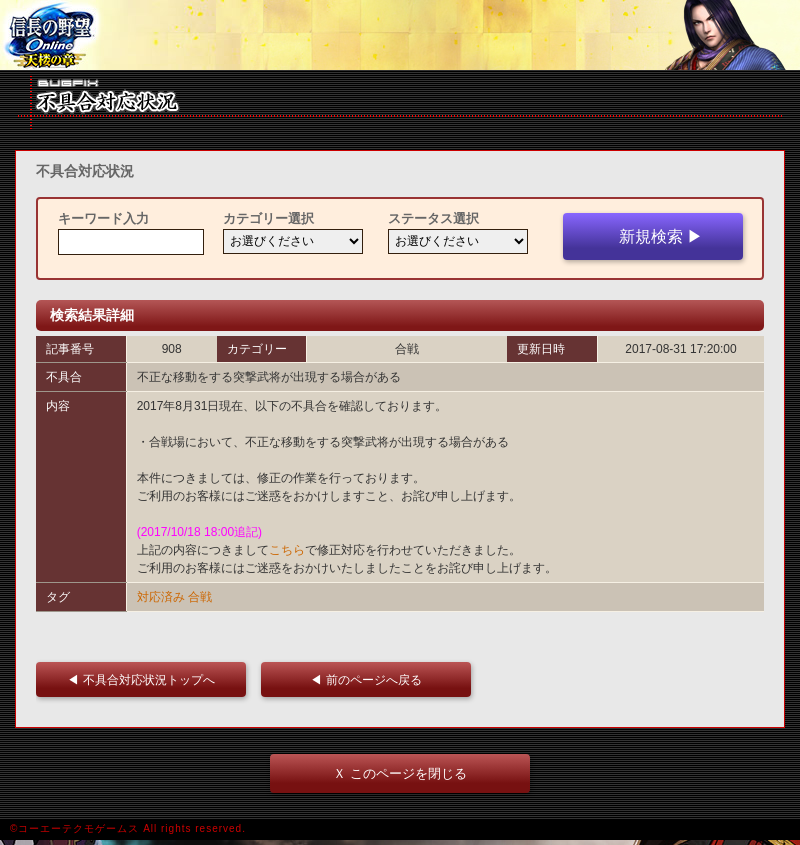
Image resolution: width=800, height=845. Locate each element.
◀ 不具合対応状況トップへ (146, 679)
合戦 (200, 597)
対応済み (161, 597)
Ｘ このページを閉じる (400, 773)
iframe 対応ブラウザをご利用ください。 (400, 35)
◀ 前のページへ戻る (371, 679)
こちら (287, 550)
